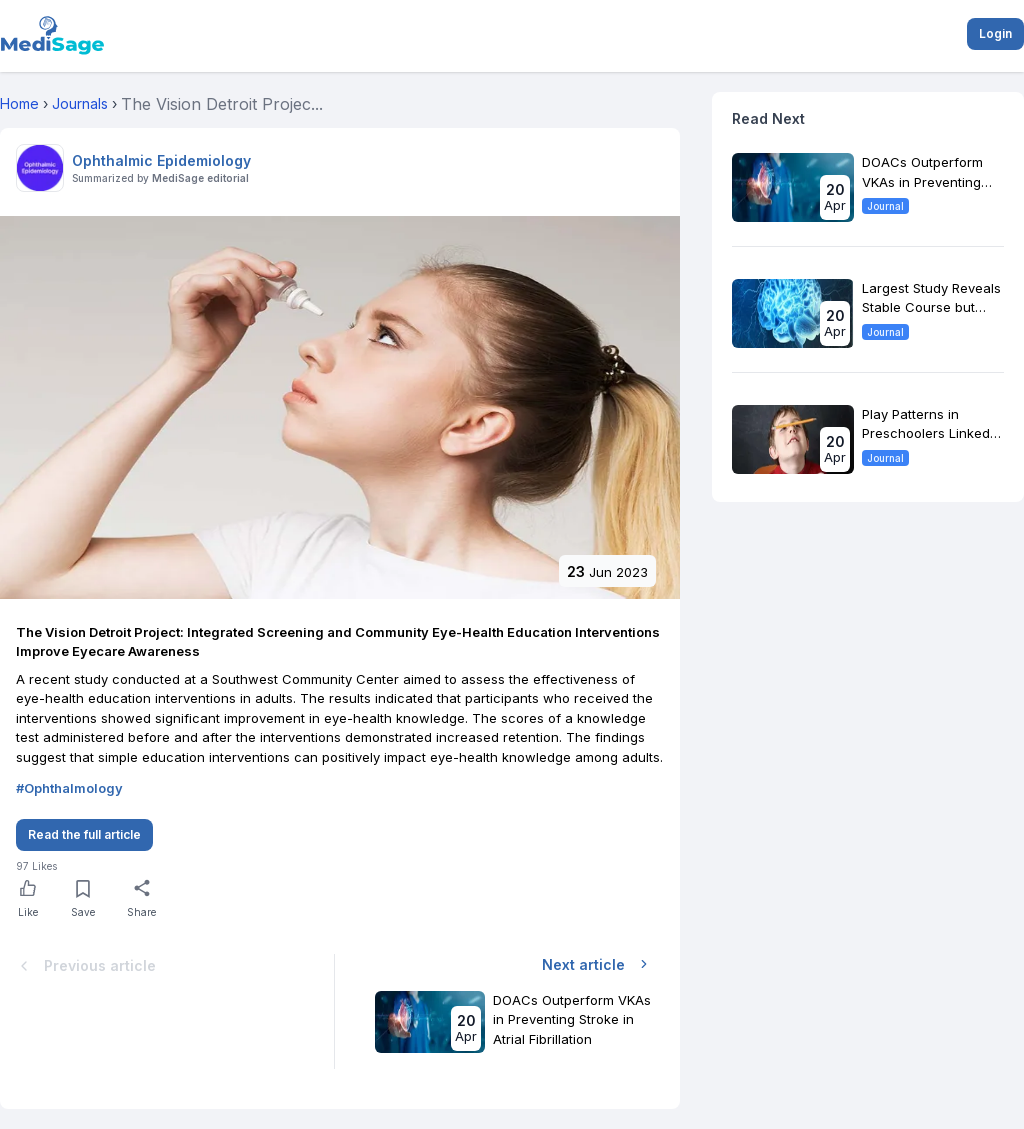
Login (995, 33)
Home (19, 103)
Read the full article (84, 834)
